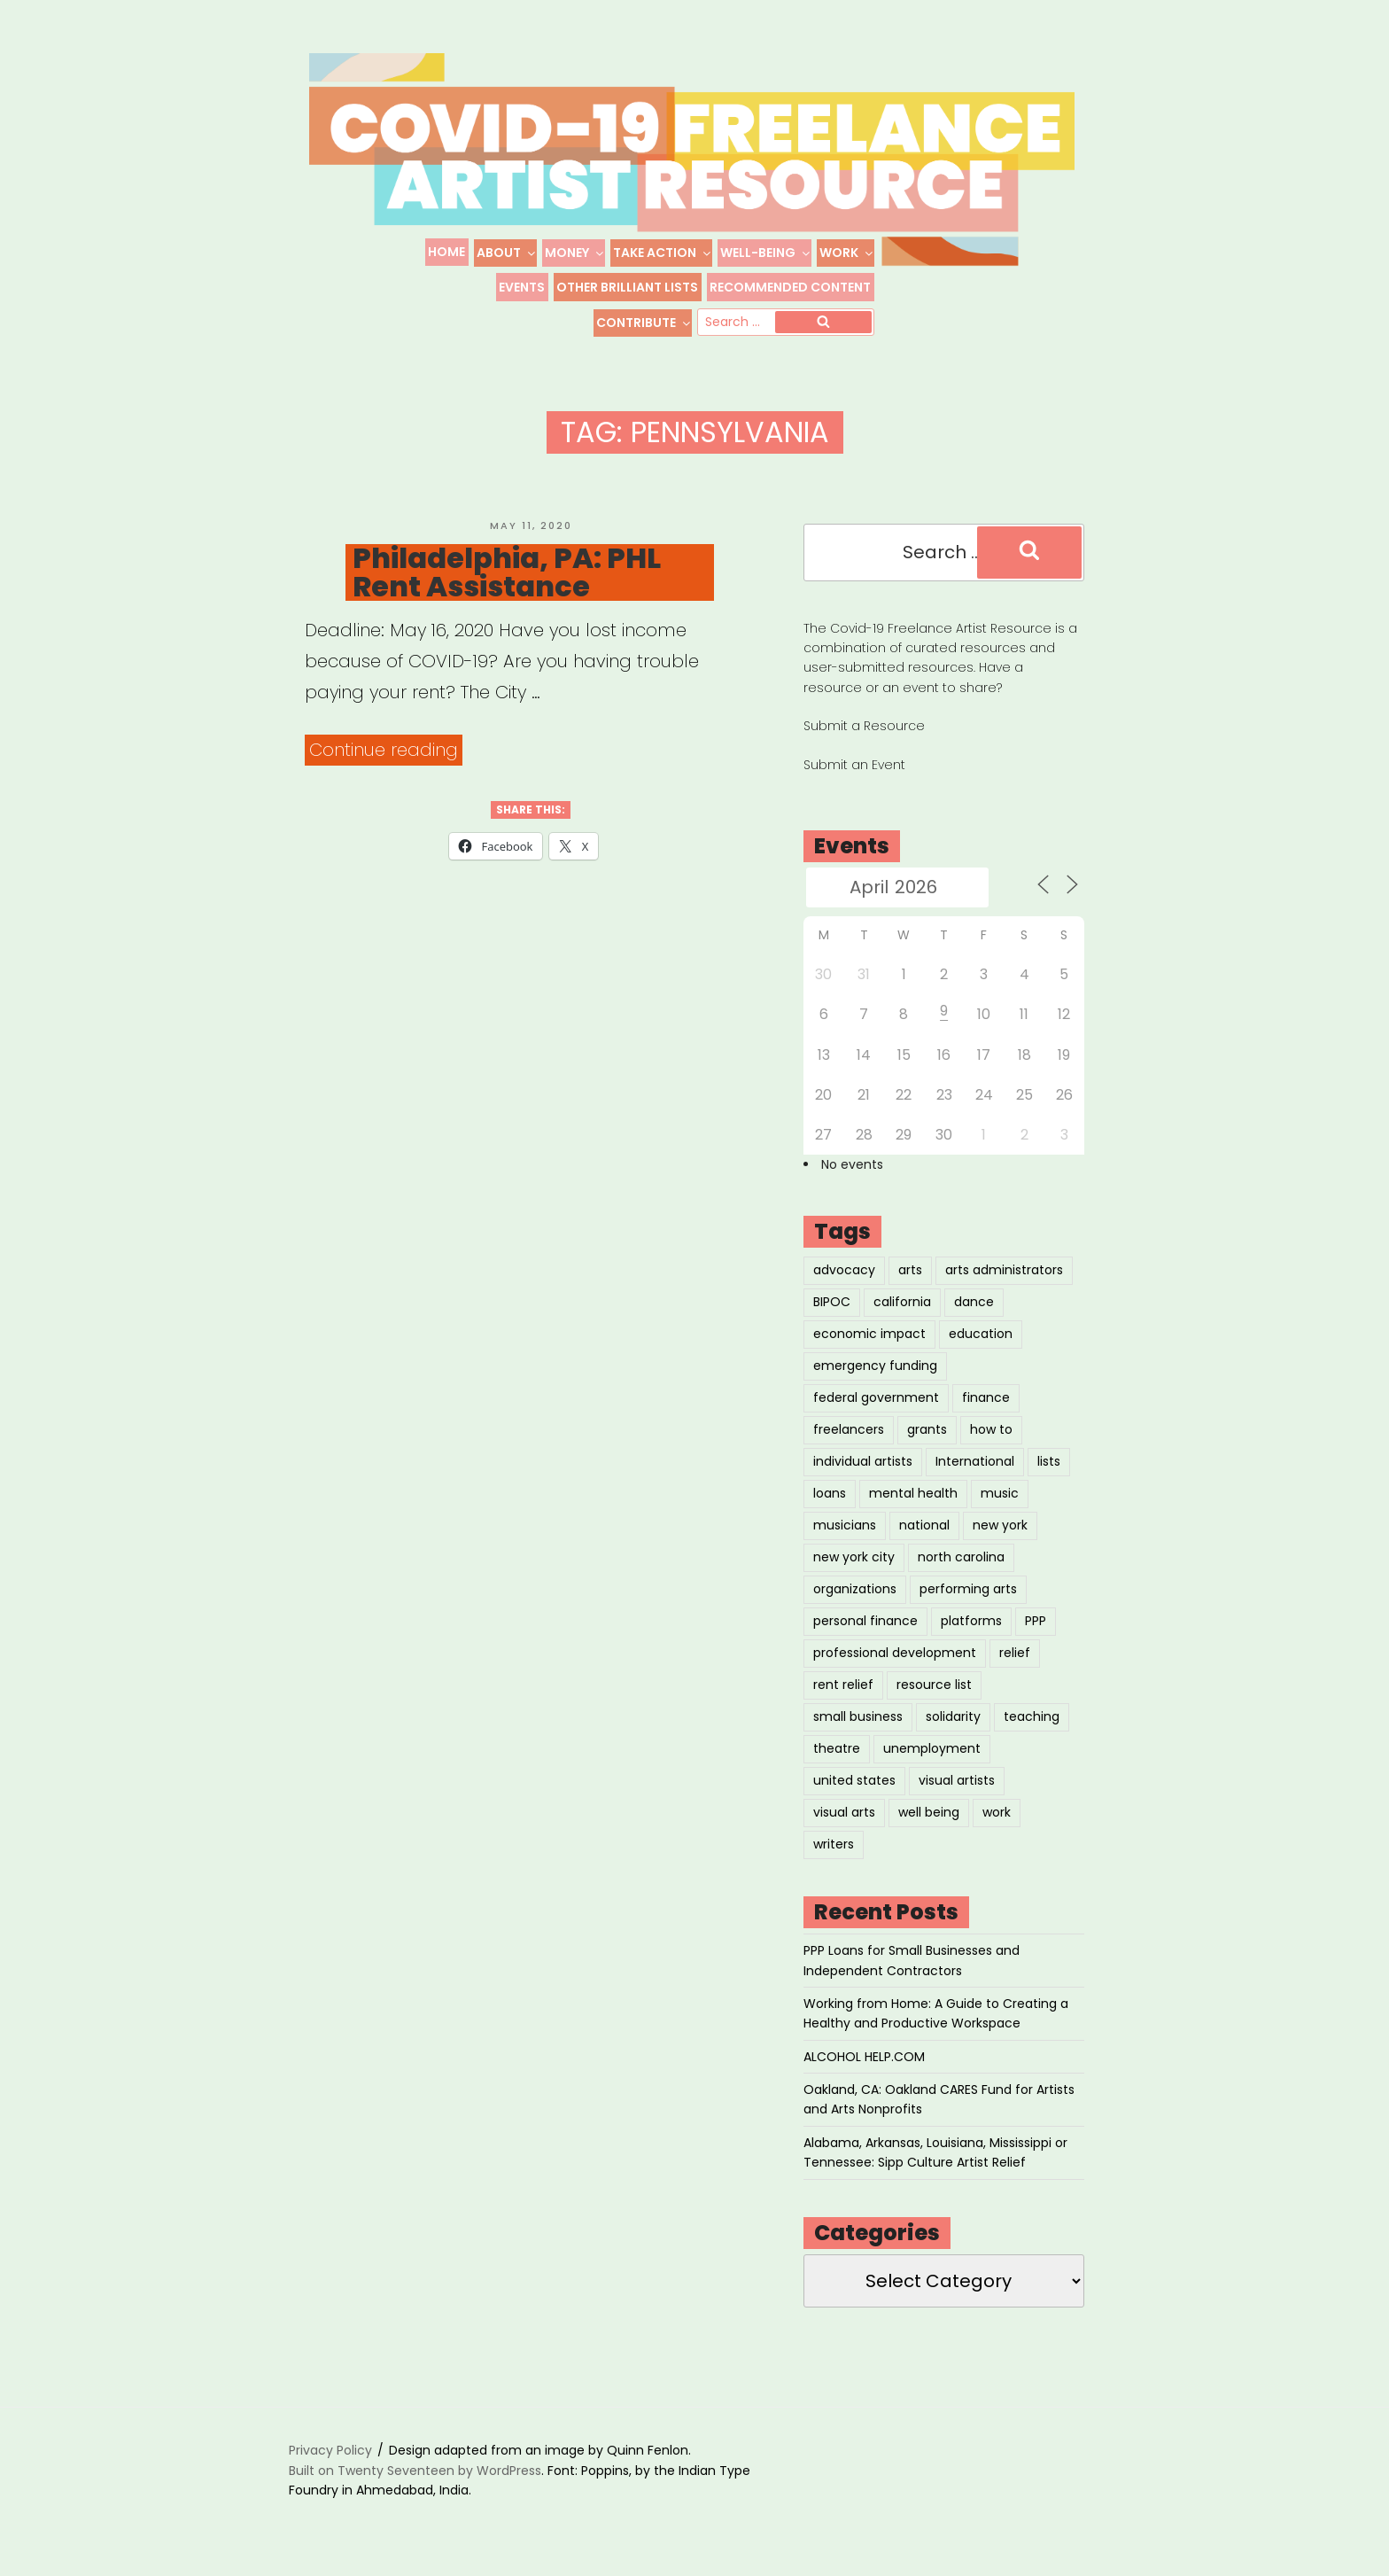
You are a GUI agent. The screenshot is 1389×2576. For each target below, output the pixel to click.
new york (1000, 1525)
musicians (844, 1525)
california (902, 1302)
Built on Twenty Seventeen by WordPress (415, 2470)
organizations (854, 1589)
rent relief (843, 1684)
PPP (1035, 1621)
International (974, 1461)
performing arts (968, 1589)
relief (1014, 1653)
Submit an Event (854, 765)
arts (910, 1270)
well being (928, 1812)
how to (991, 1429)
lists (1048, 1461)
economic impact (869, 1333)
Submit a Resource (864, 726)
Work (846, 252)
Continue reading (385, 750)
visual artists (957, 1780)
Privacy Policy (330, 2451)
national (924, 1525)
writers (833, 1844)
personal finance (865, 1621)
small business (858, 1716)
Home (446, 252)
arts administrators (1004, 1270)
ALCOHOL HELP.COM (864, 2057)
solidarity (953, 1716)
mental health (913, 1493)
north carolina (961, 1557)
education (981, 1333)
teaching (1031, 1716)
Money (575, 252)
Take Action (662, 252)
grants (927, 1429)
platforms (971, 1621)
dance (974, 1302)
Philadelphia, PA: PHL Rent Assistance (507, 572)
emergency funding (875, 1365)
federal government (876, 1397)
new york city (854, 1557)
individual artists (862, 1461)
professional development (894, 1653)
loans (829, 1493)
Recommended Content (790, 287)
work (996, 1812)
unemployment (932, 1748)
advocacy (844, 1270)
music (1000, 1493)
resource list (934, 1684)
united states (854, 1780)
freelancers (848, 1429)
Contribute (644, 322)
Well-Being (765, 252)
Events (522, 287)
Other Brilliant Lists (627, 287)
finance (986, 1397)
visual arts (844, 1812)
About (507, 252)
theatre (836, 1748)
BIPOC (831, 1302)
